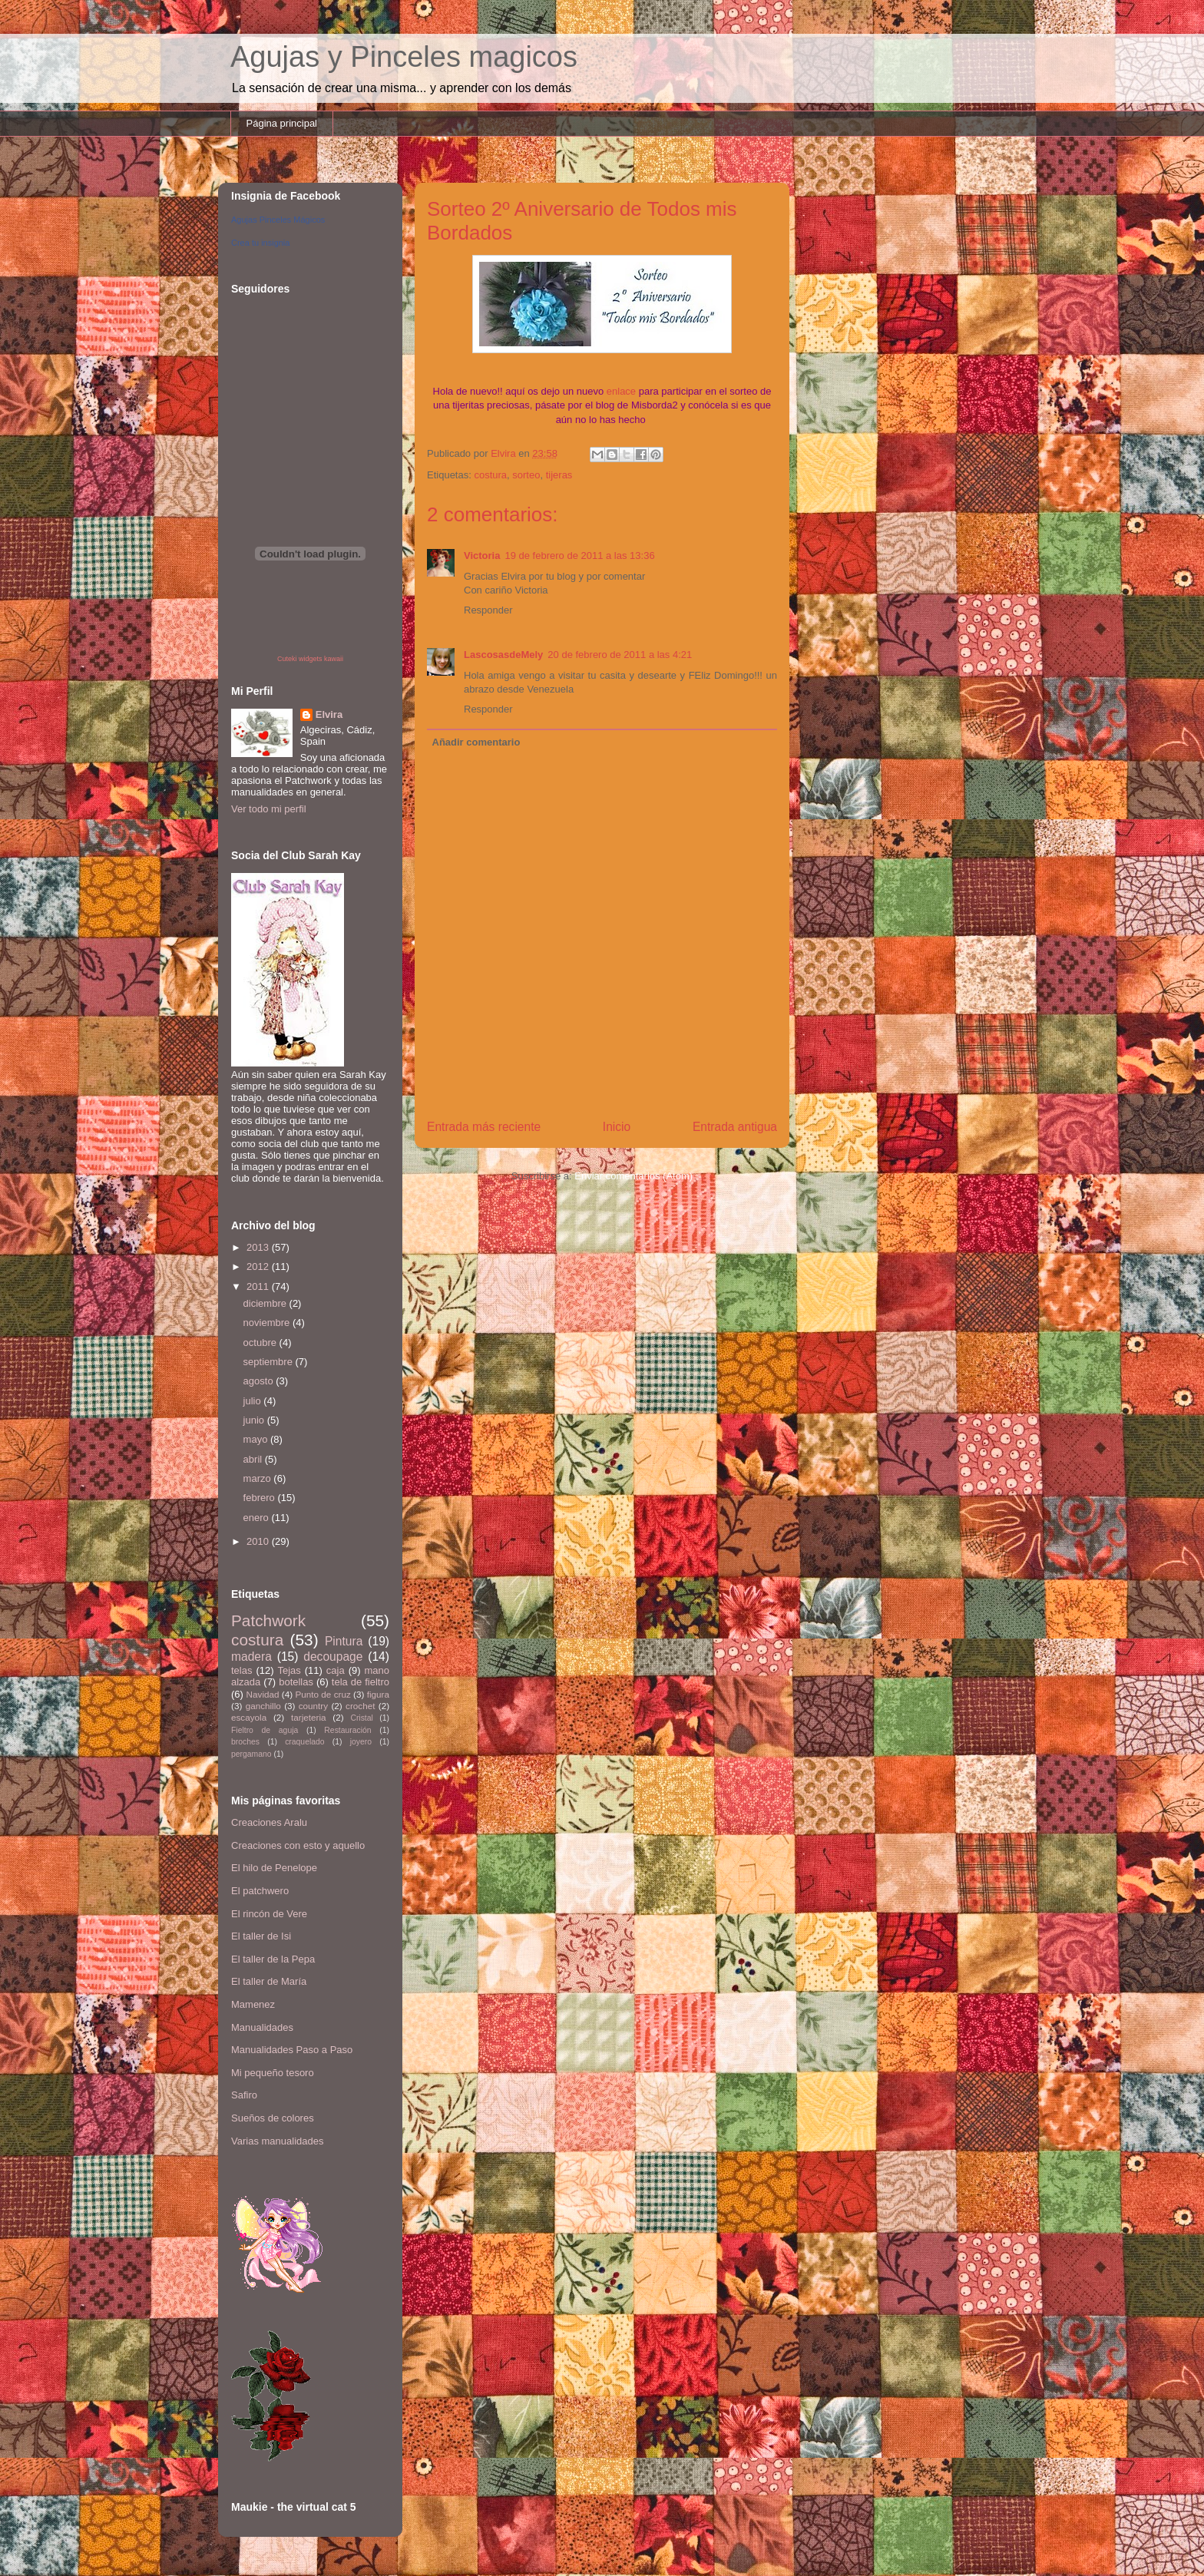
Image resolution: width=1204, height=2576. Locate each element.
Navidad (263, 1694)
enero (257, 1517)
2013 (259, 1247)
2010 (259, 1541)
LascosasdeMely (503, 654)
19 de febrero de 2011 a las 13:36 (579, 555)
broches (245, 1742)
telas (241, 1670)
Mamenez (253, 2004)
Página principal (282, 123)
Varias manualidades (277, 2141)
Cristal (361, 1718)
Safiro (244, 2095)
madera (251, 1656)
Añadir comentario (476, 742)
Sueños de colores (272, 2118)
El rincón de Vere (269, 1914)
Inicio (616, 1126)
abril (254, 1459)
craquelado (304, 1742)
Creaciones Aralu (269, 1822)
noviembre (268, 1322)
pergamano (251, 1754)
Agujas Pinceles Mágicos (278, 219)
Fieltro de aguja (264, 1730)
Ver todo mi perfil (268, 809)
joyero (361, 1742)
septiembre (269, 1361)
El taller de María (268, 1981)
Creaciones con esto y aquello (298, 1845)
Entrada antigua (735, 1126)
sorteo (526, 475)
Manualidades (262, 2027)
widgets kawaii (321, 659)
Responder (488, 610)
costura (490, 475)
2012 (259, 1266)
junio (255, 1420)
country (313, 1706)
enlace (621, 391)
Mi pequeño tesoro (272, 2072)
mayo (256, 1439)
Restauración (347, 1730)
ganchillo (263, 1706)
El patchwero (260, 1890)
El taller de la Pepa (273, 1959)
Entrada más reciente (484, 1126)
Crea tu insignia (260, 242)
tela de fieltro (360, 1682)
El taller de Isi (261, 1936)
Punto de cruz (322, 1694)
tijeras (559, 475)
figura (378, 1694)
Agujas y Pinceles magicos (403, 57)
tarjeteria (308, 1717)
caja (335, 1670)
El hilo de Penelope (274, 1867)
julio (253, 1401)
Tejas (288, 1670)
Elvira (329, 714)
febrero (260, 1497)
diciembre (266, 1303)
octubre (261, 1342)
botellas (296, 1682)
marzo (258, 1478)
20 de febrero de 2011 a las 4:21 (619, 654)
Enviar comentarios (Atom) (633, 1176)
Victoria (482, 555)
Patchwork (268, 1620)
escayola (248, 1717)
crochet (360, 1706)
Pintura (343, 1641)
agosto (259, 1381)
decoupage (332, 1656)
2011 (259, 1286)
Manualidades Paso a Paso (291, 2049)
